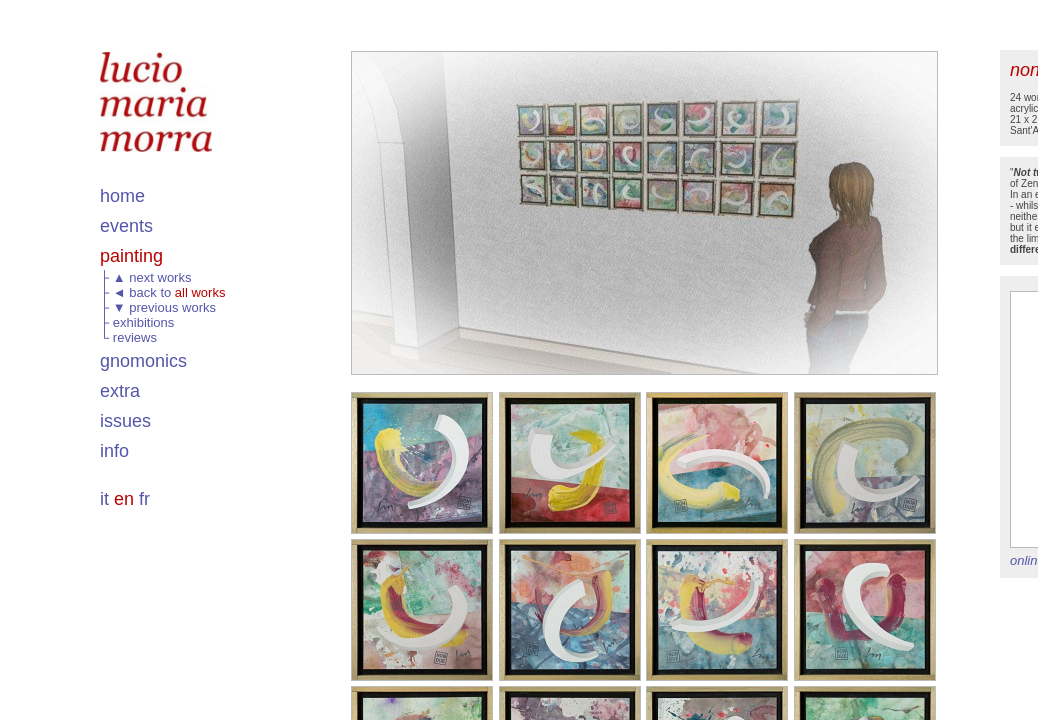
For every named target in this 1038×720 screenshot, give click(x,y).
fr (144, 499)
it (104, 499)
